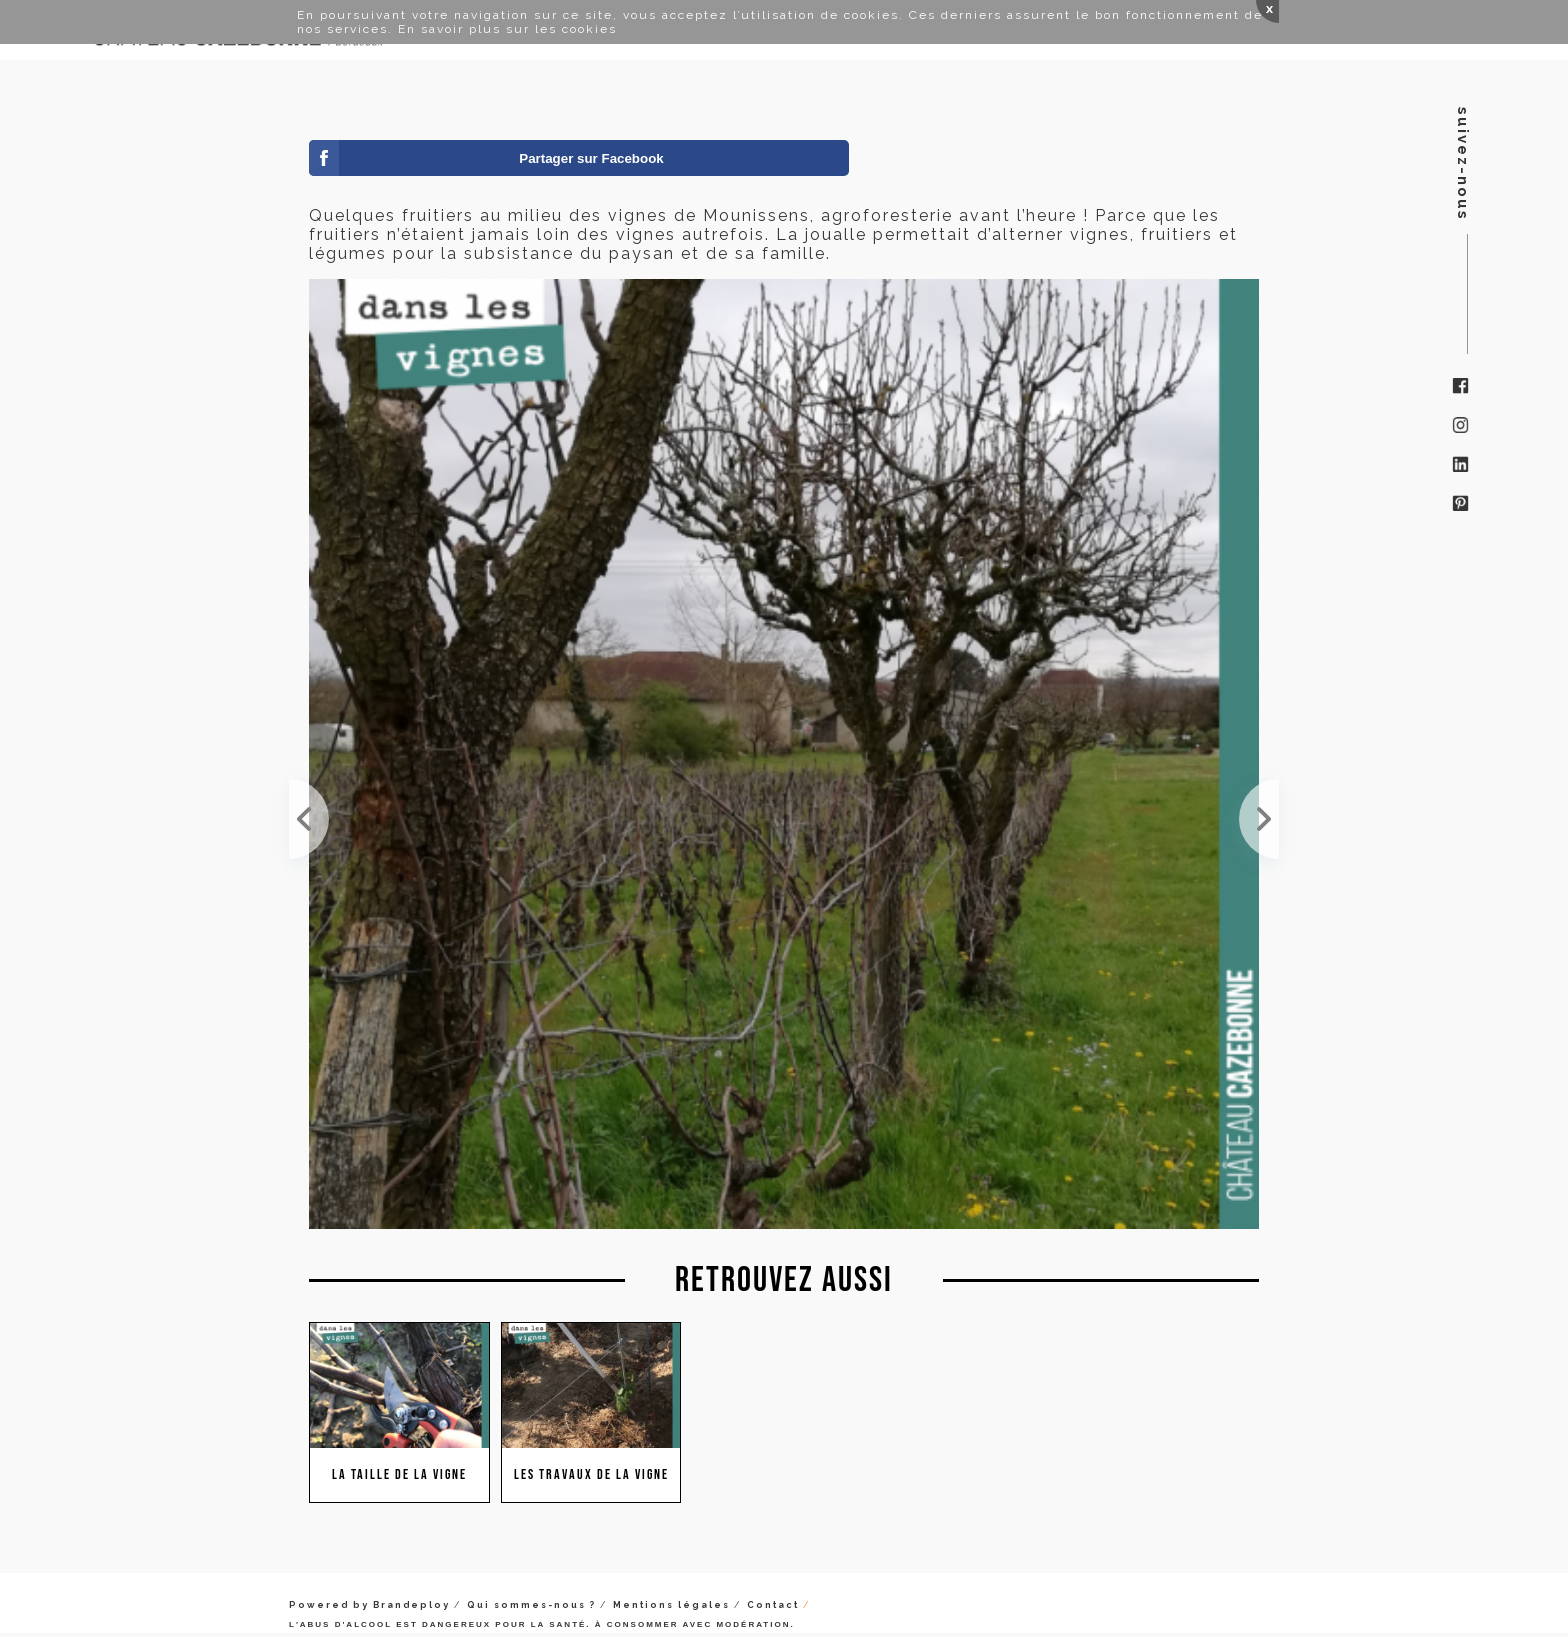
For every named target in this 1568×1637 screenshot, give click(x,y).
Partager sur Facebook (591, 158)
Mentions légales (671, 1605)
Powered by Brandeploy (369, 1605)
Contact (773, 1605)
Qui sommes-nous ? (531, 1605)
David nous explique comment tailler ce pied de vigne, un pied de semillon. (1259, 819)
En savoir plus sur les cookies (507, 29)
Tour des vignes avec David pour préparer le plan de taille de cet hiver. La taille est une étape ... (309, 819)
